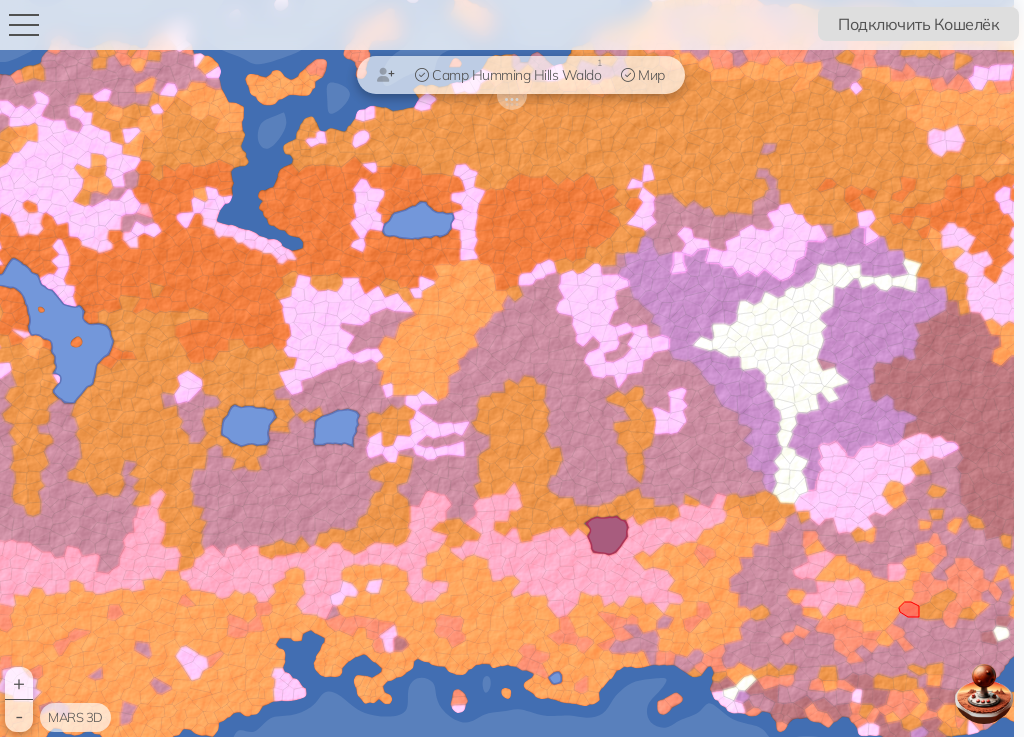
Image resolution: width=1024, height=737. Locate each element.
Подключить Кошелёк (918, 24)
